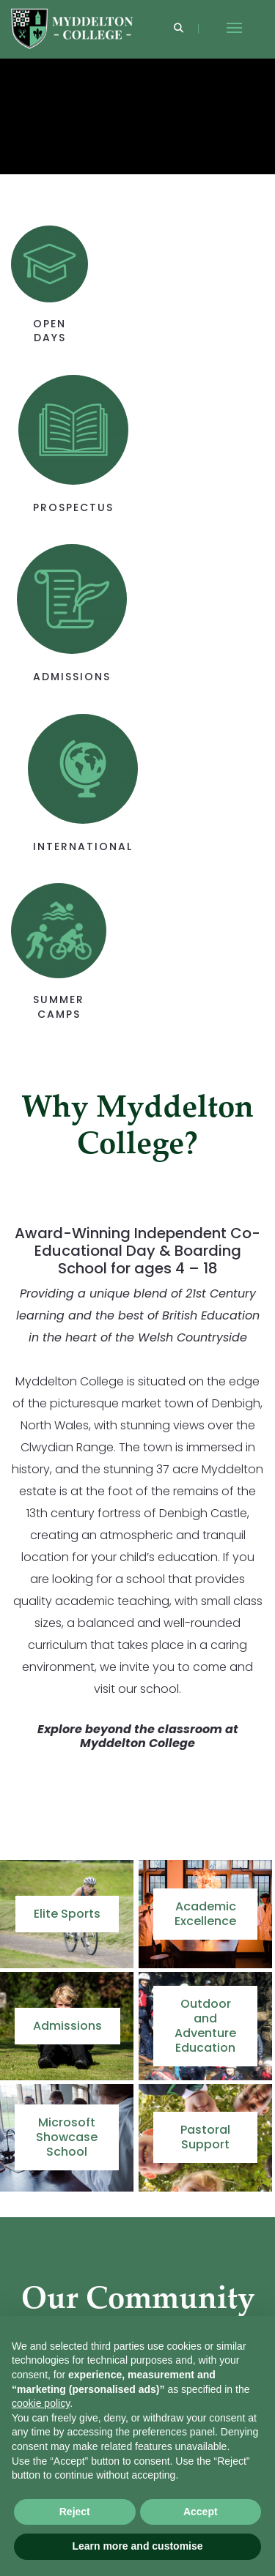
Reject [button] (74, 2511)
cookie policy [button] (41, 2403)
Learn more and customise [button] (137, 2546)
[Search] (178, 29)
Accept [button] (200, 2511)
